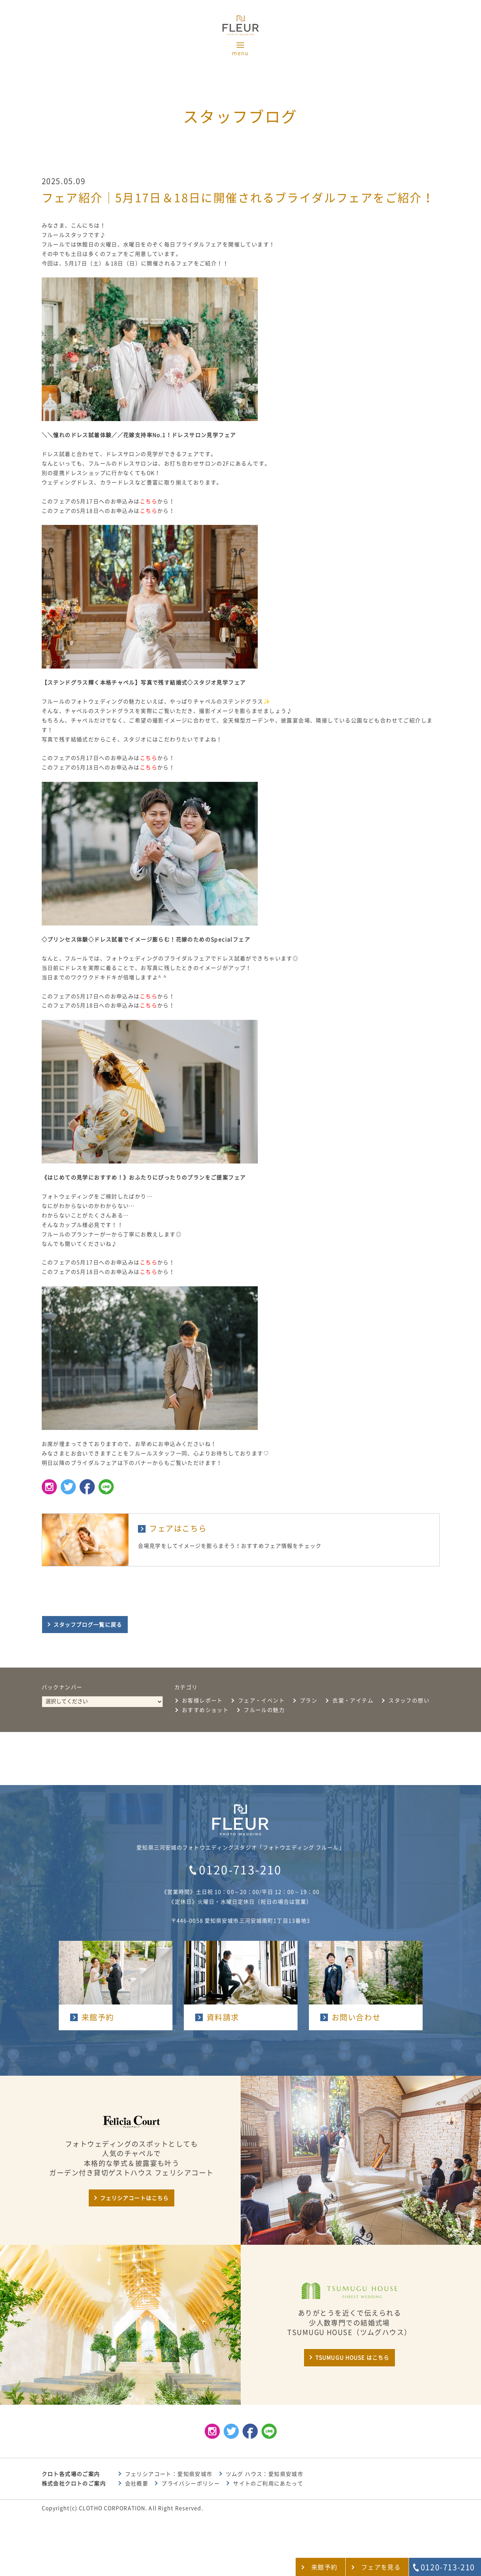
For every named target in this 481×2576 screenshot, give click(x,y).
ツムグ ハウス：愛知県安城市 (265, 2474)
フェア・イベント (261, 1700)
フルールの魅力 (264, 1710)
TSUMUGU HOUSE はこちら (352, 2357)
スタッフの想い (409, 1700)
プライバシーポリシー (190, 2483)
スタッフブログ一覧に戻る (87, 1624)
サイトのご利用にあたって (268, 2483)
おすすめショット (205, 1710)
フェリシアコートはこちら (134, 2198)
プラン (308, 1700)
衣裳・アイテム (352, 1700)
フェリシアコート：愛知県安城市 (169, 2474)
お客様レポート (202, 1700)
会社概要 (137, 2483)
